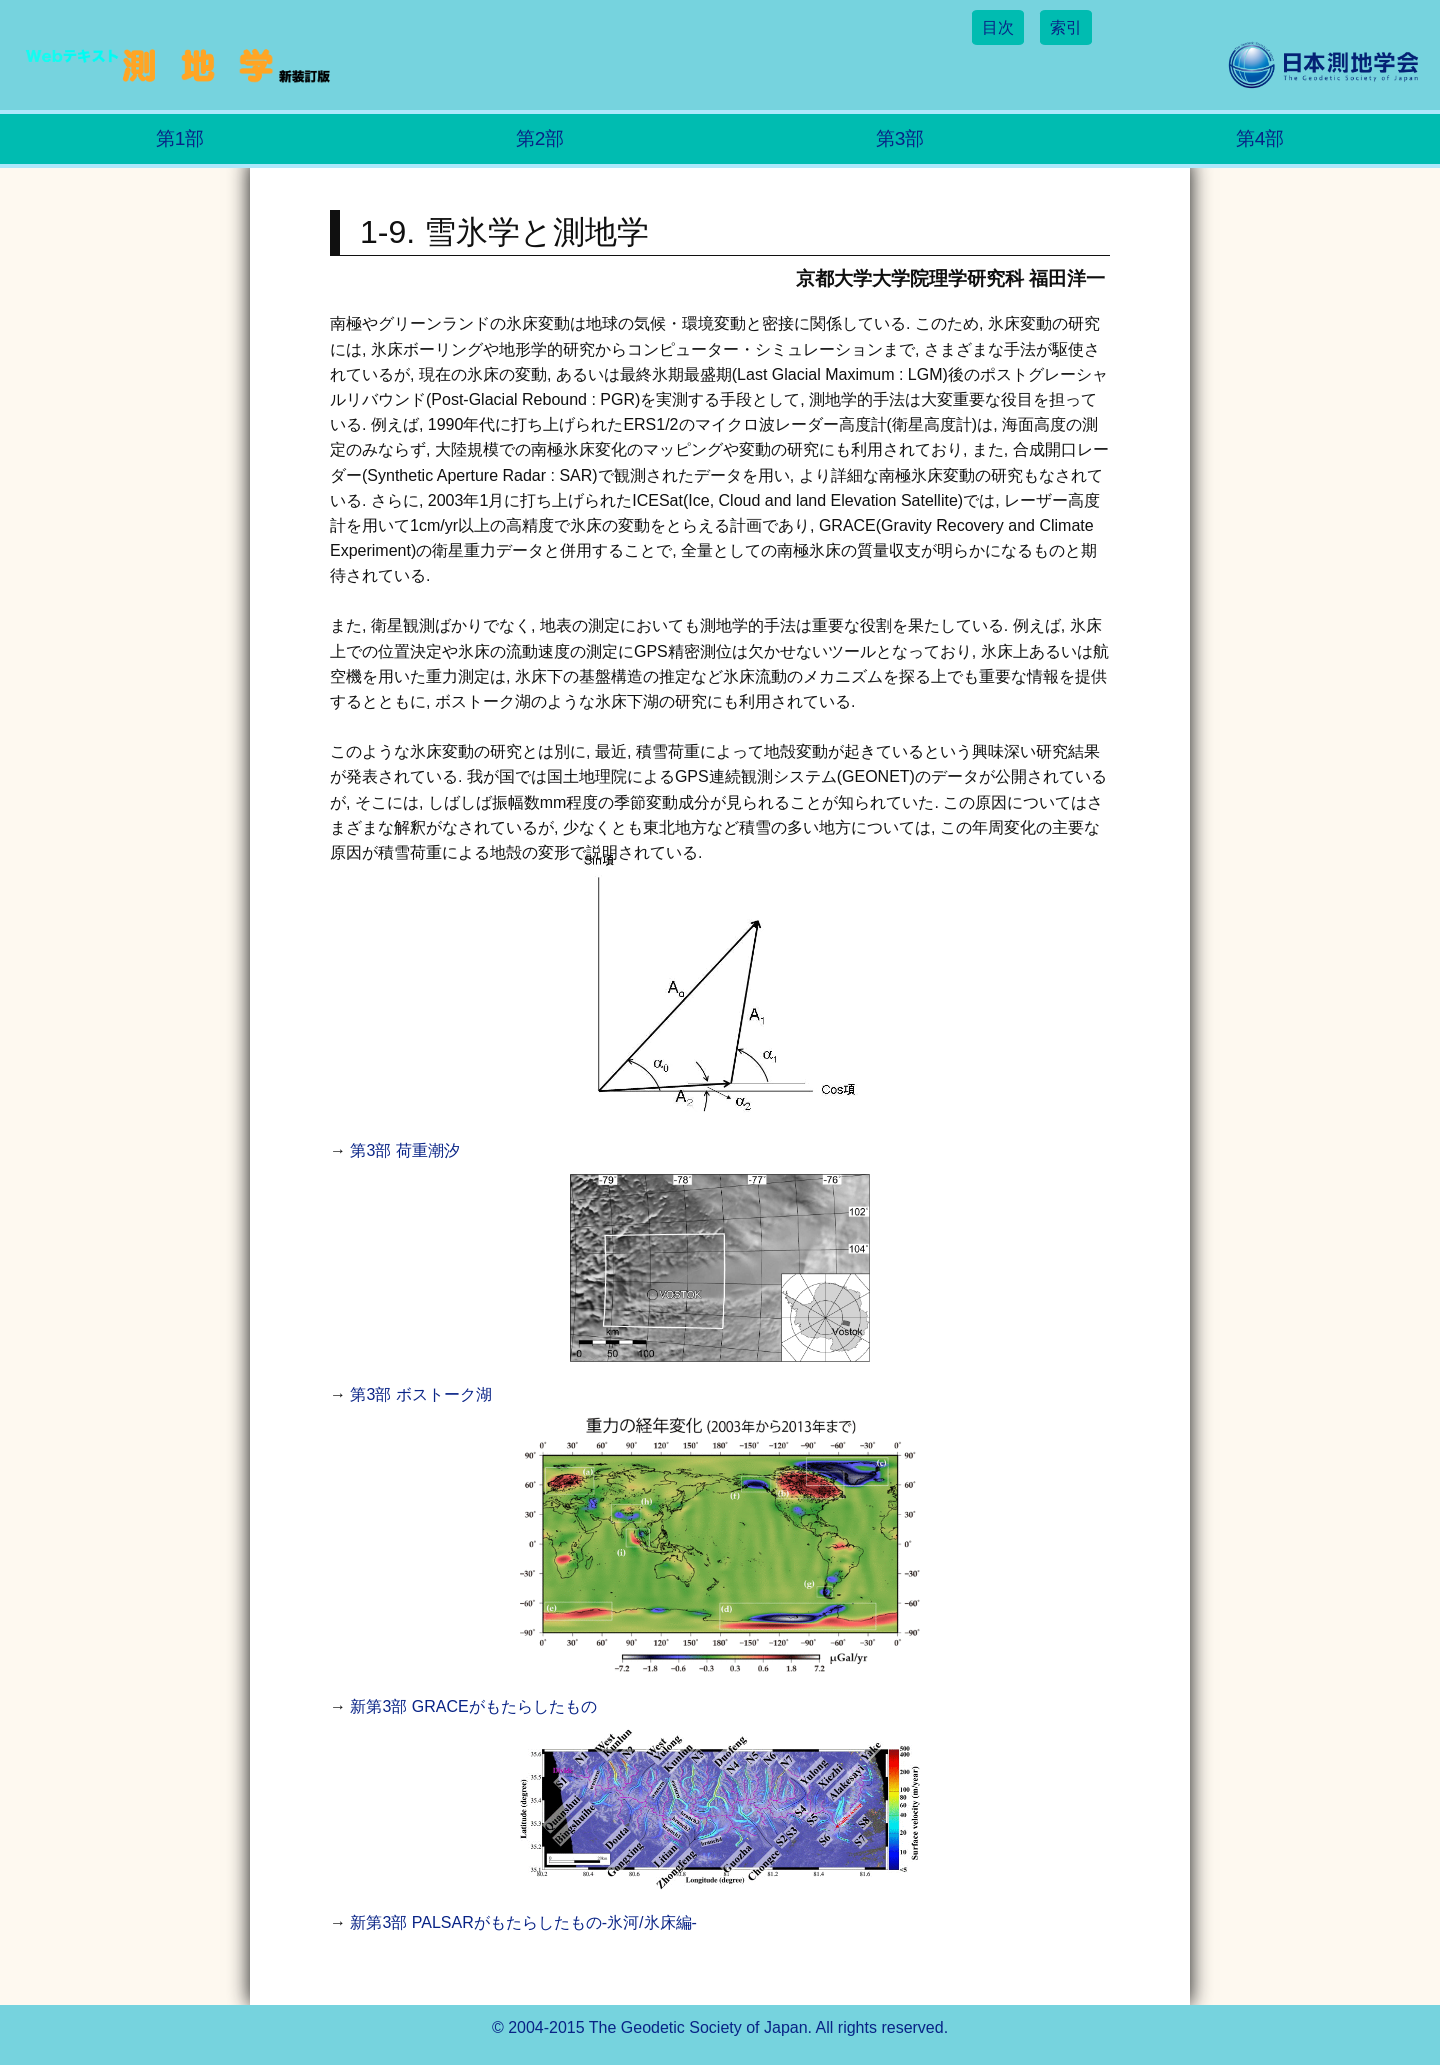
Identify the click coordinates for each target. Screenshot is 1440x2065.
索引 (1066, 27)
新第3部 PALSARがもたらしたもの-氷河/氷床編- (523, 1922)
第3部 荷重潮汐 (404, 1150)
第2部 (540, 138)
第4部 (1260, 138)
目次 (998, 27)
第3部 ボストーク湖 (420, 1394)
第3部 (900, 138)
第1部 (180, 138)
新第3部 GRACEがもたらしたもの (473, 1706)
